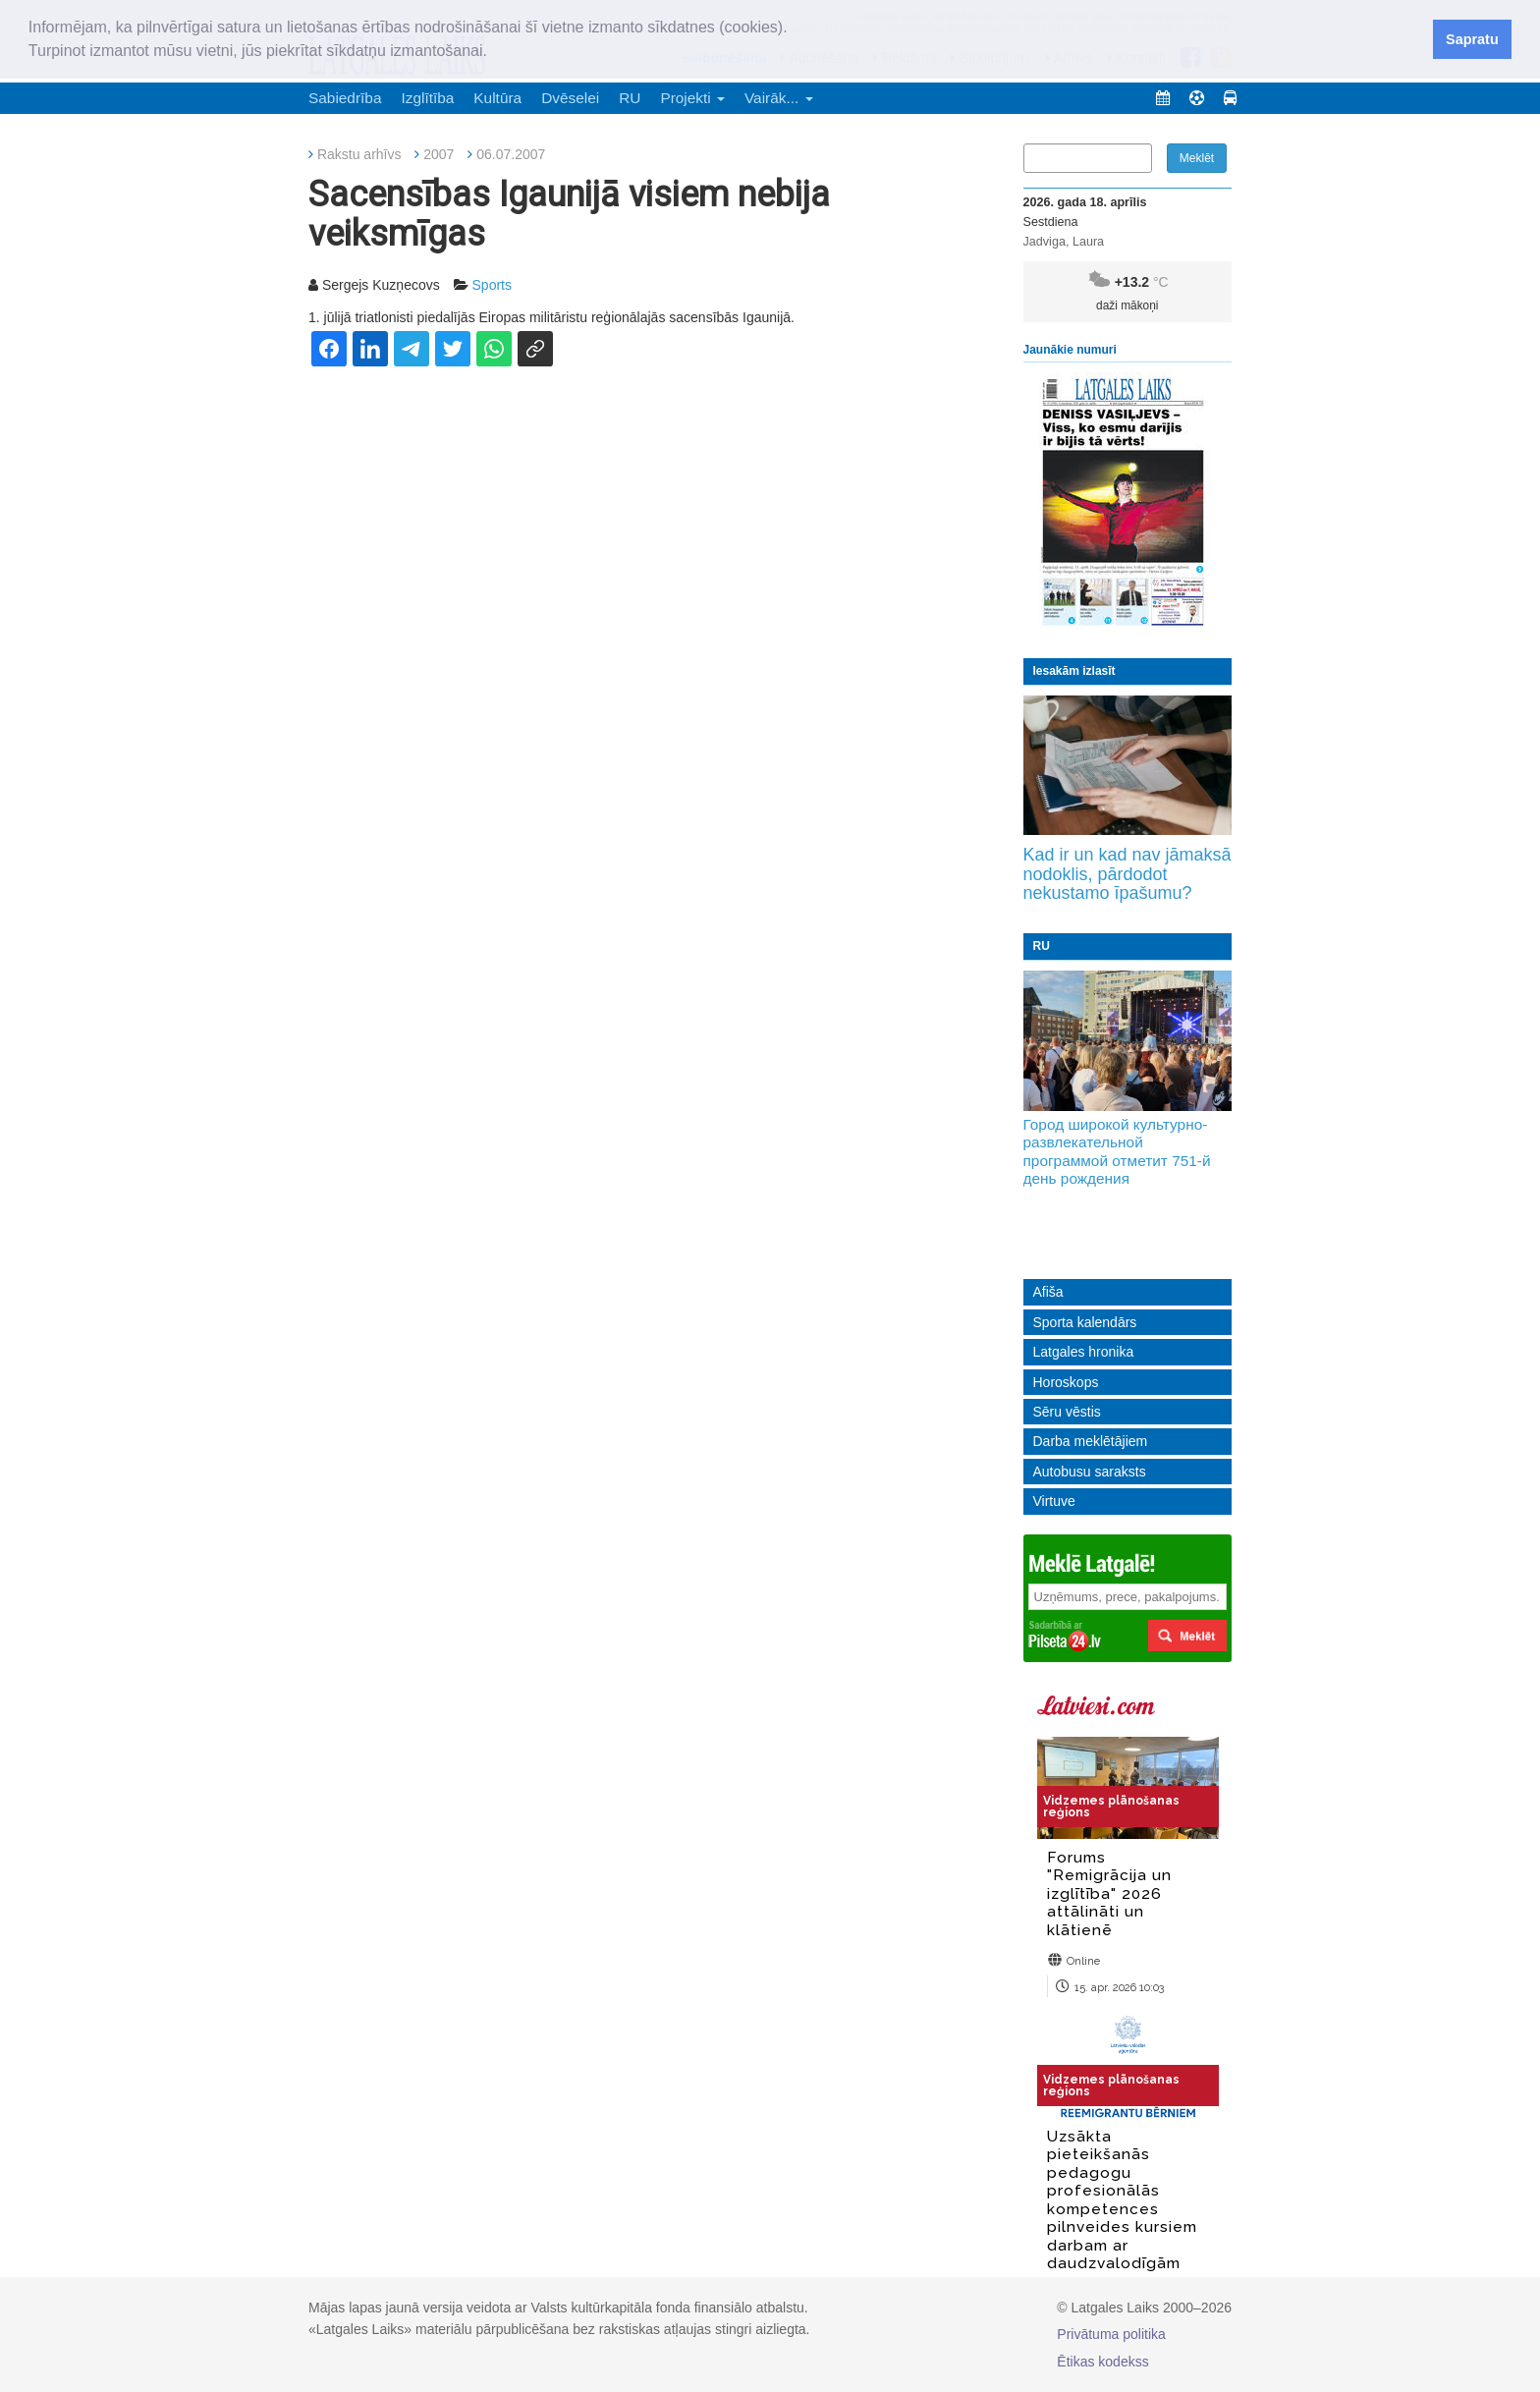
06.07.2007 (510, 154)
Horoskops (1066, 1382)
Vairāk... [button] (778, 97)
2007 (438, 154)
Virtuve (1054, 1501)
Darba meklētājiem (1090, 1441)
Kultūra (497, 97)
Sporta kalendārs (1085, 1322)
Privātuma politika (1111, 2334)
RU (629, 97)
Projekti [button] (692, 97)
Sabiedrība (344, 97)
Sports (492, 285)
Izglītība (427, 97)
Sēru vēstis (1067, 1411)
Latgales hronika (1083, 1352)
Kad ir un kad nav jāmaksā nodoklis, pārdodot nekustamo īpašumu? (1127, 874)
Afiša (1048, 1292)
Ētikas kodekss (1102, 2361)
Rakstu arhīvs (359, 154)
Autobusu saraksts (1089, 1471)
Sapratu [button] (1472, 39)
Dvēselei (570, 97)
